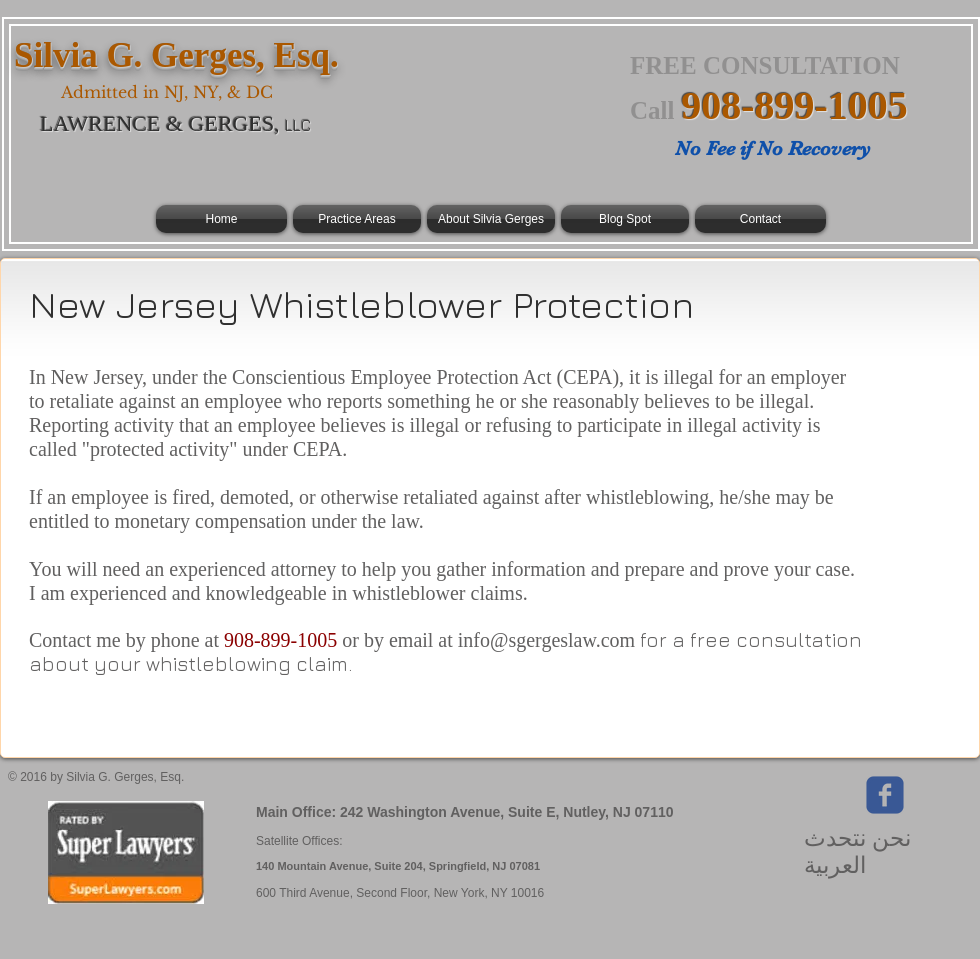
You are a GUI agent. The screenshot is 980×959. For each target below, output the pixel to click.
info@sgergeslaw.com (546, 640)
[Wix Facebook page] (885, 795)
